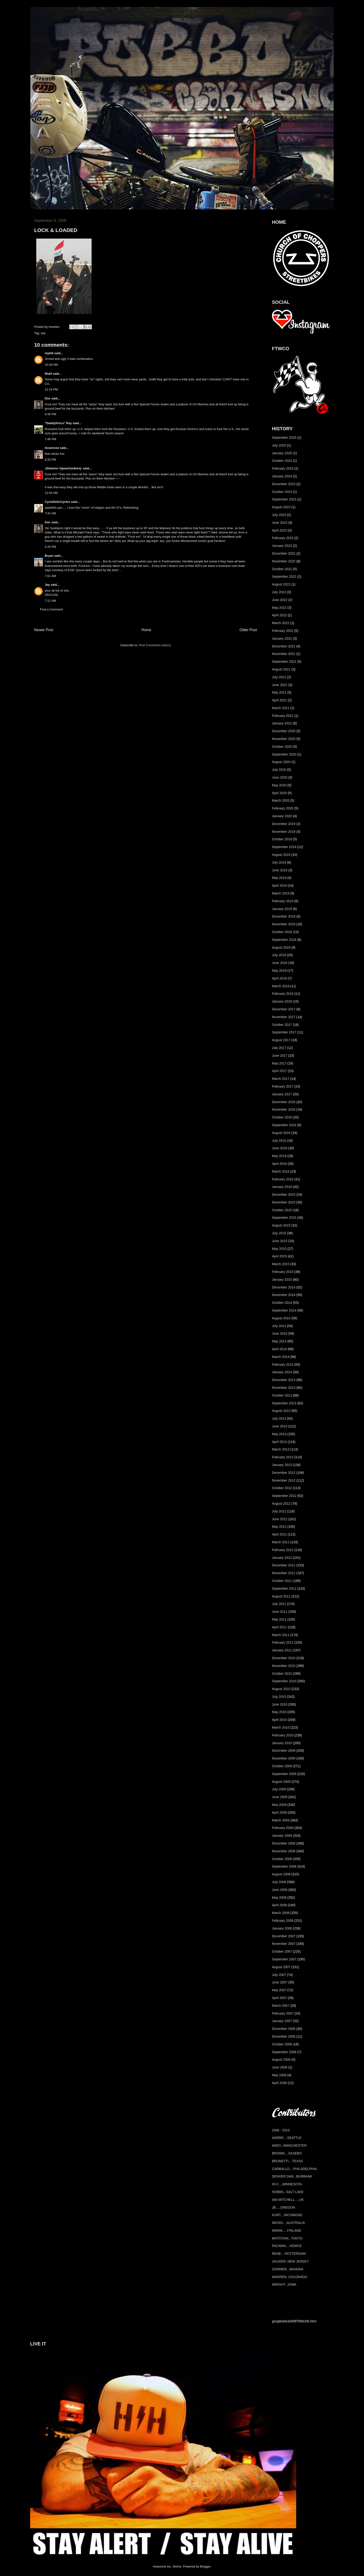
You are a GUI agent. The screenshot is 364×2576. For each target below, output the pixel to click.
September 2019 (284, 847)
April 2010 (279, 1720)
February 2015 (282, 1272)
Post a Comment (51, 609)
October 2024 (282, 461)
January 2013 (282, 1465)
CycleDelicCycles (57, 502)
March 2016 (280, 1171)
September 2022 (284, 576)
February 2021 (282, 716)
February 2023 (282, 538)
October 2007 (282, 1951)
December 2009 (283, 1750)
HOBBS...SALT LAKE (287, 2192)
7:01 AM (50, 576)
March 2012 (280, 1542)
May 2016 (279, 1156)
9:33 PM (50, 459)
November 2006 (283, 2036)
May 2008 (279, 1897)
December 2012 (283, 1473)
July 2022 (279, 592)
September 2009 (284, 1774)
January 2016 (282, 1187)
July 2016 (279, 1140)
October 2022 (282, 569)
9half (48, 373)
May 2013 (279, 1434)
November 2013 (283, 1388)
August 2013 (281, 1411)
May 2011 (279, 1619)
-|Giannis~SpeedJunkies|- (63, 468)
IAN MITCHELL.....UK (288, 2200)
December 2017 (283, 1009)
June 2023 (279, 522)
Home (146, 630)
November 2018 (283, 924)
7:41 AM (50, 513)
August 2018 (281, 947)
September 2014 (284, 1310)
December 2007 (283, 1936)
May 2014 (279, 1341)
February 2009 (282, 1828)
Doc (48, 398)
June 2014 (279, 1333)
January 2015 (282, 1279)
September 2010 (284, 1681)
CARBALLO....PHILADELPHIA (294, 2169)
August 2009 (281, 1782)
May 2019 (279, 878)
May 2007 (279, 1990)
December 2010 (283, 1658)
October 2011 (282, 1581)
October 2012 (282, 1488)
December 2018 (283, 916)
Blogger (205, 2566)
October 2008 (282, 1859)
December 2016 (283, 1102)
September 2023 (284, 499)
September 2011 (284, 1588)
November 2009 (283, 1758)
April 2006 (279, 2083)
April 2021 (279, 700)
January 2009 (282, 1835)
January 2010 (282, 1743)
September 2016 (284, 1125)
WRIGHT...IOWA (284, 2284)
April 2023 (279, 530)
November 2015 (283, 1202)
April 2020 (279, 793)
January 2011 (282, 1650)
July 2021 (279, 677)
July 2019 (279, 862)
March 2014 (280, 1357)
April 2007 (279, 1998)
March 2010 (280, 1727)
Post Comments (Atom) (155, 645)
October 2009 (282, 1766)
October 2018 (282, 932)
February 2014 (282, 1364)
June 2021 (279, 685)
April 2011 (279, 1627)
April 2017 (279, 1071)
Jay (47, 584)
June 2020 (279, 777)
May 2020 (279, 785)
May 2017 (279, 1063)
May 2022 (279, 607)
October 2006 (282, 2044)
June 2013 (279, 1426)
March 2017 (280, 1079)
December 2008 (283, 1843)
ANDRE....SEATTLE (287, 2138)
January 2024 (282, 476)
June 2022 (279, 600)
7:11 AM (50, 600)
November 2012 (283, 1480)
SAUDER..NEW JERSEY (290, 2261)
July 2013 (279, 1418)
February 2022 (282, 631)
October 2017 (282, 1025)
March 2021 (280, 708)
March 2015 (280, 1264)
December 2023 (283, 484)
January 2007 (282, 2021)
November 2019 (283, 831)
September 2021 (284, 661)
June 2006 (279, 2067)
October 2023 (282, 492)
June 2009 (279, 1797)
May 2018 (279, 970)
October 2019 (282, 839)
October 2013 (282, 1395)
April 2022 (279, 615)
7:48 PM (50, 439)
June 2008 (279, 1890)
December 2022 (283, 553)
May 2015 (279, 1249)
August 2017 (281, 1040)
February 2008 (282, 1920)
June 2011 (279, 1611)
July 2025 (279, 445)
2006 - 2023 (281, 2130)
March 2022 (280, 623)
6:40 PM (50, 414)
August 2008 (281, 1874)
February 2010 (282, 1735)
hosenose (52, 448)
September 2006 (284, 2052)
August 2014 (281, 1318)
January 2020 (282, 816)
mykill (49, 353)
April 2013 (279, 1442)
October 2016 (282, 1117)
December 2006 (283, 2029)
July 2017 (279, 1048)
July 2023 (279, 515)
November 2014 (283, 1295)
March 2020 (280, 800)
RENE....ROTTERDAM (289, 2253)
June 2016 (279, 1148)
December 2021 (283, 646)
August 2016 (281, 1133)
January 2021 (282, 723)
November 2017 (283, 1017)
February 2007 (282, 2013)
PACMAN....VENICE (287, 2246)
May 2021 (279, 692)
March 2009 (280, 1820)
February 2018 (282, 993)
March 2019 (280, 893)
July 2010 (279, 1696)
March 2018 (280, 986)
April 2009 (279, 1812)
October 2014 (282, 1302)
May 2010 (279, 1712)
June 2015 (279, 1241)
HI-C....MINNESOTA (287, 2184)
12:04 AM (51, 493)
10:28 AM (51, 364)
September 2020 (284, 754)
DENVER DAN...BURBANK (292, 2176)
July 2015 (279, 1233)
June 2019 (279, 870)
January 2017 (282, 1094)
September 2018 (284, 940)
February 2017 (282, 1086)
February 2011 (282, 1642)
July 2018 (279, 955)
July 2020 (279, 770)
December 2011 (283, 1565)
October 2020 (282, 746)
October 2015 (282, 1210)
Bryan (49, 555)
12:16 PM (51, 389)
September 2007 (284, 1959)
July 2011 (279, 1604)
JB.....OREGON (283, 2207)
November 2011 (283, 1573)
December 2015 (283, 1194)
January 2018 (282, 1001)
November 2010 (283, 1666)
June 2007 (279, 1982)
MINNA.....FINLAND (286, 2230)
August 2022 (281, 584)
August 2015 (281, 1225)
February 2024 (282, 468)
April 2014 (279, 1349)
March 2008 (280, 1913)
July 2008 (279, 1882)
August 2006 (281, 2059)
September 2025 (284, 437)
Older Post (248, 630)
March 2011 (280, 1635)
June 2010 (279, 1704)
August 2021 (281, 669)
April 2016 (279, 1164)
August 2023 (281, 507)
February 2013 (282, 1457)
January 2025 (282, 453)
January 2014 (282, 1372)
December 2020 (283, 731)
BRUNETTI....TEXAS (287, 2161)
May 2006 (279, 2075)
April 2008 (279, 1905)
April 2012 (279, 1534)
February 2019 (282, 901)
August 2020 (281, 762)
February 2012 (282, 1550)
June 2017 (279, 1055)
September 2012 (284, 1496)
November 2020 (283, 739)
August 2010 (281, 1689)
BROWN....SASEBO (287, 2153)
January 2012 (282, 1558)
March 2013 (280, 1449)
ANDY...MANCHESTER (289, 2145)
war (43, 333)
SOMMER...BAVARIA (287, 2269)
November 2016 (283, 1109)
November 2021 (283, 654)
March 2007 (280, 2005)
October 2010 (282, 1673)
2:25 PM (50, 547)
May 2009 (279, 1805)
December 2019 (283, 824)
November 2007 (283, 1944)
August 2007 (281, 1967)
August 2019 (281, 855)
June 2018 (279, 963)
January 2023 (282, 546)
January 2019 (282, 909)
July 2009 (279, 1789)
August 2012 (281, 1503)
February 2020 (282, 808)
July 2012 (279, 1511)
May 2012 (279, 1526)
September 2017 (284, 1032)
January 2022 (282, 638)
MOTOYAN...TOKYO (287, 2238)
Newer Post (43, 630)
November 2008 (283, 1851)
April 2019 (279, 885)
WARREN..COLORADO (289, 2277)
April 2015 (279, 1256)
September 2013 (284, 1403)
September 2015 (284, 1217)
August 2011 (281, 1596)
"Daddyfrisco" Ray (58, 423)
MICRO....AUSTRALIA (288, 2223)
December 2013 (283, 1380)
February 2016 (282, 1179)
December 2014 (283, 1287)
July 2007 (279, 1975)
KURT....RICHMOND (287, 2215)
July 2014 (279, 1326)
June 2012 (279, 1519)
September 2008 (284, 1866)
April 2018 (279, 978)
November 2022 (283, 561)
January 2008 (282, 1928)
